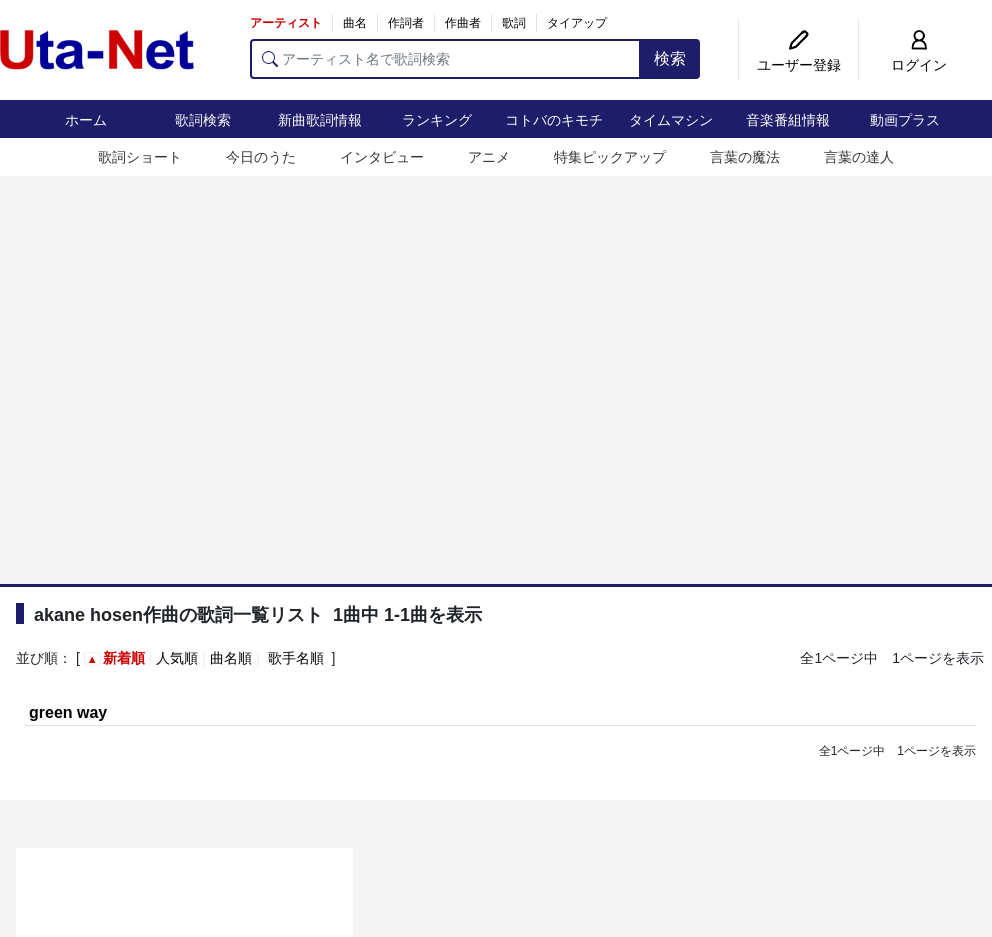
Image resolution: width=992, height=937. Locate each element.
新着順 (124, 658)
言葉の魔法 (745, 157)
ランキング (437, 120)
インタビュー (382, 157)
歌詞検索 (203, 120)
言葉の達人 (859, 157)
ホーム (86, 120)
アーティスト (286, 23)
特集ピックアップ (610, 157)
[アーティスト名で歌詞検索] (445, 59)
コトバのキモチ (554, 120)
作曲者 (463, 23)
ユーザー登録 (799, 65)
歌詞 (514, 23)
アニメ (489, 157)
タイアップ (577, 23)
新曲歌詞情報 (320, 120)
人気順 (177, 658)
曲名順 (231, 658)
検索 (670, 58)
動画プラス (905, 120)
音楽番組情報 (788, 120)
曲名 (355, 23)
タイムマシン (671, 120)
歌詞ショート (140, 157)
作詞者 (406, 23)
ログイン (919, 65)
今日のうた (261, 157)
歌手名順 (296, 658)
